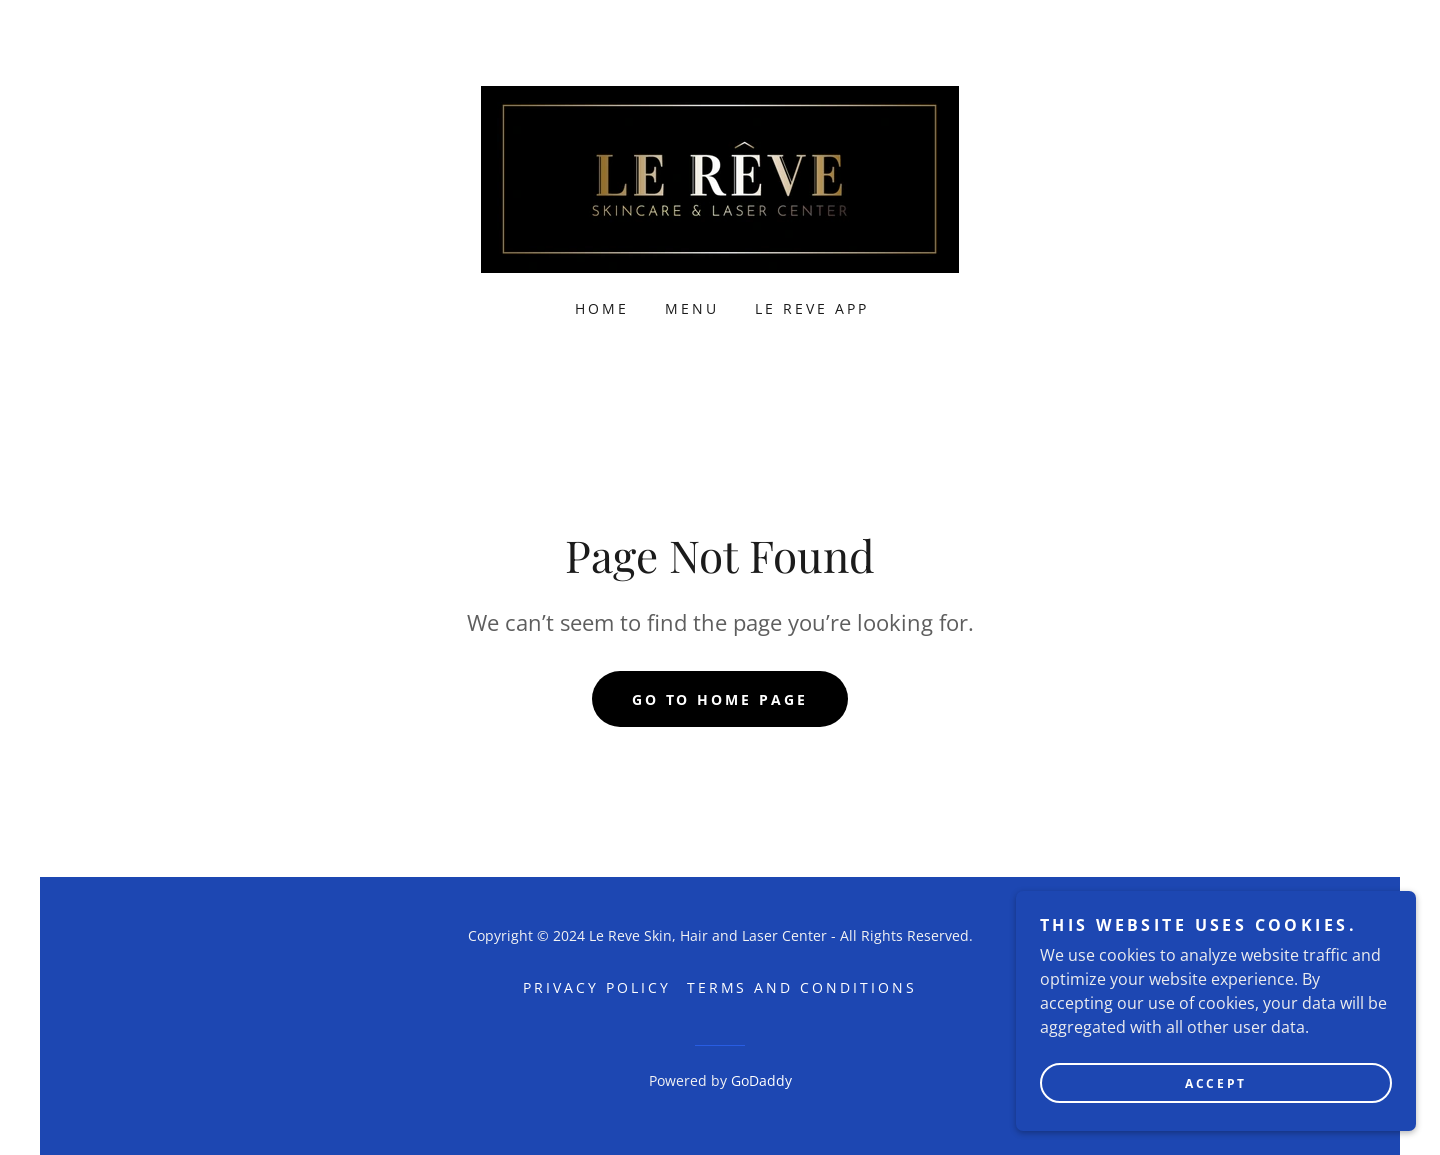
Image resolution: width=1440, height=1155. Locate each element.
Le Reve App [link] (812, 308)
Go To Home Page (720, 699)
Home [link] (602, 308)
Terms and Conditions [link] (802, 987)
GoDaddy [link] (761, 1080)
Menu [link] (692, 308)
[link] (720, 178)
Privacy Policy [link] (597, 987)
